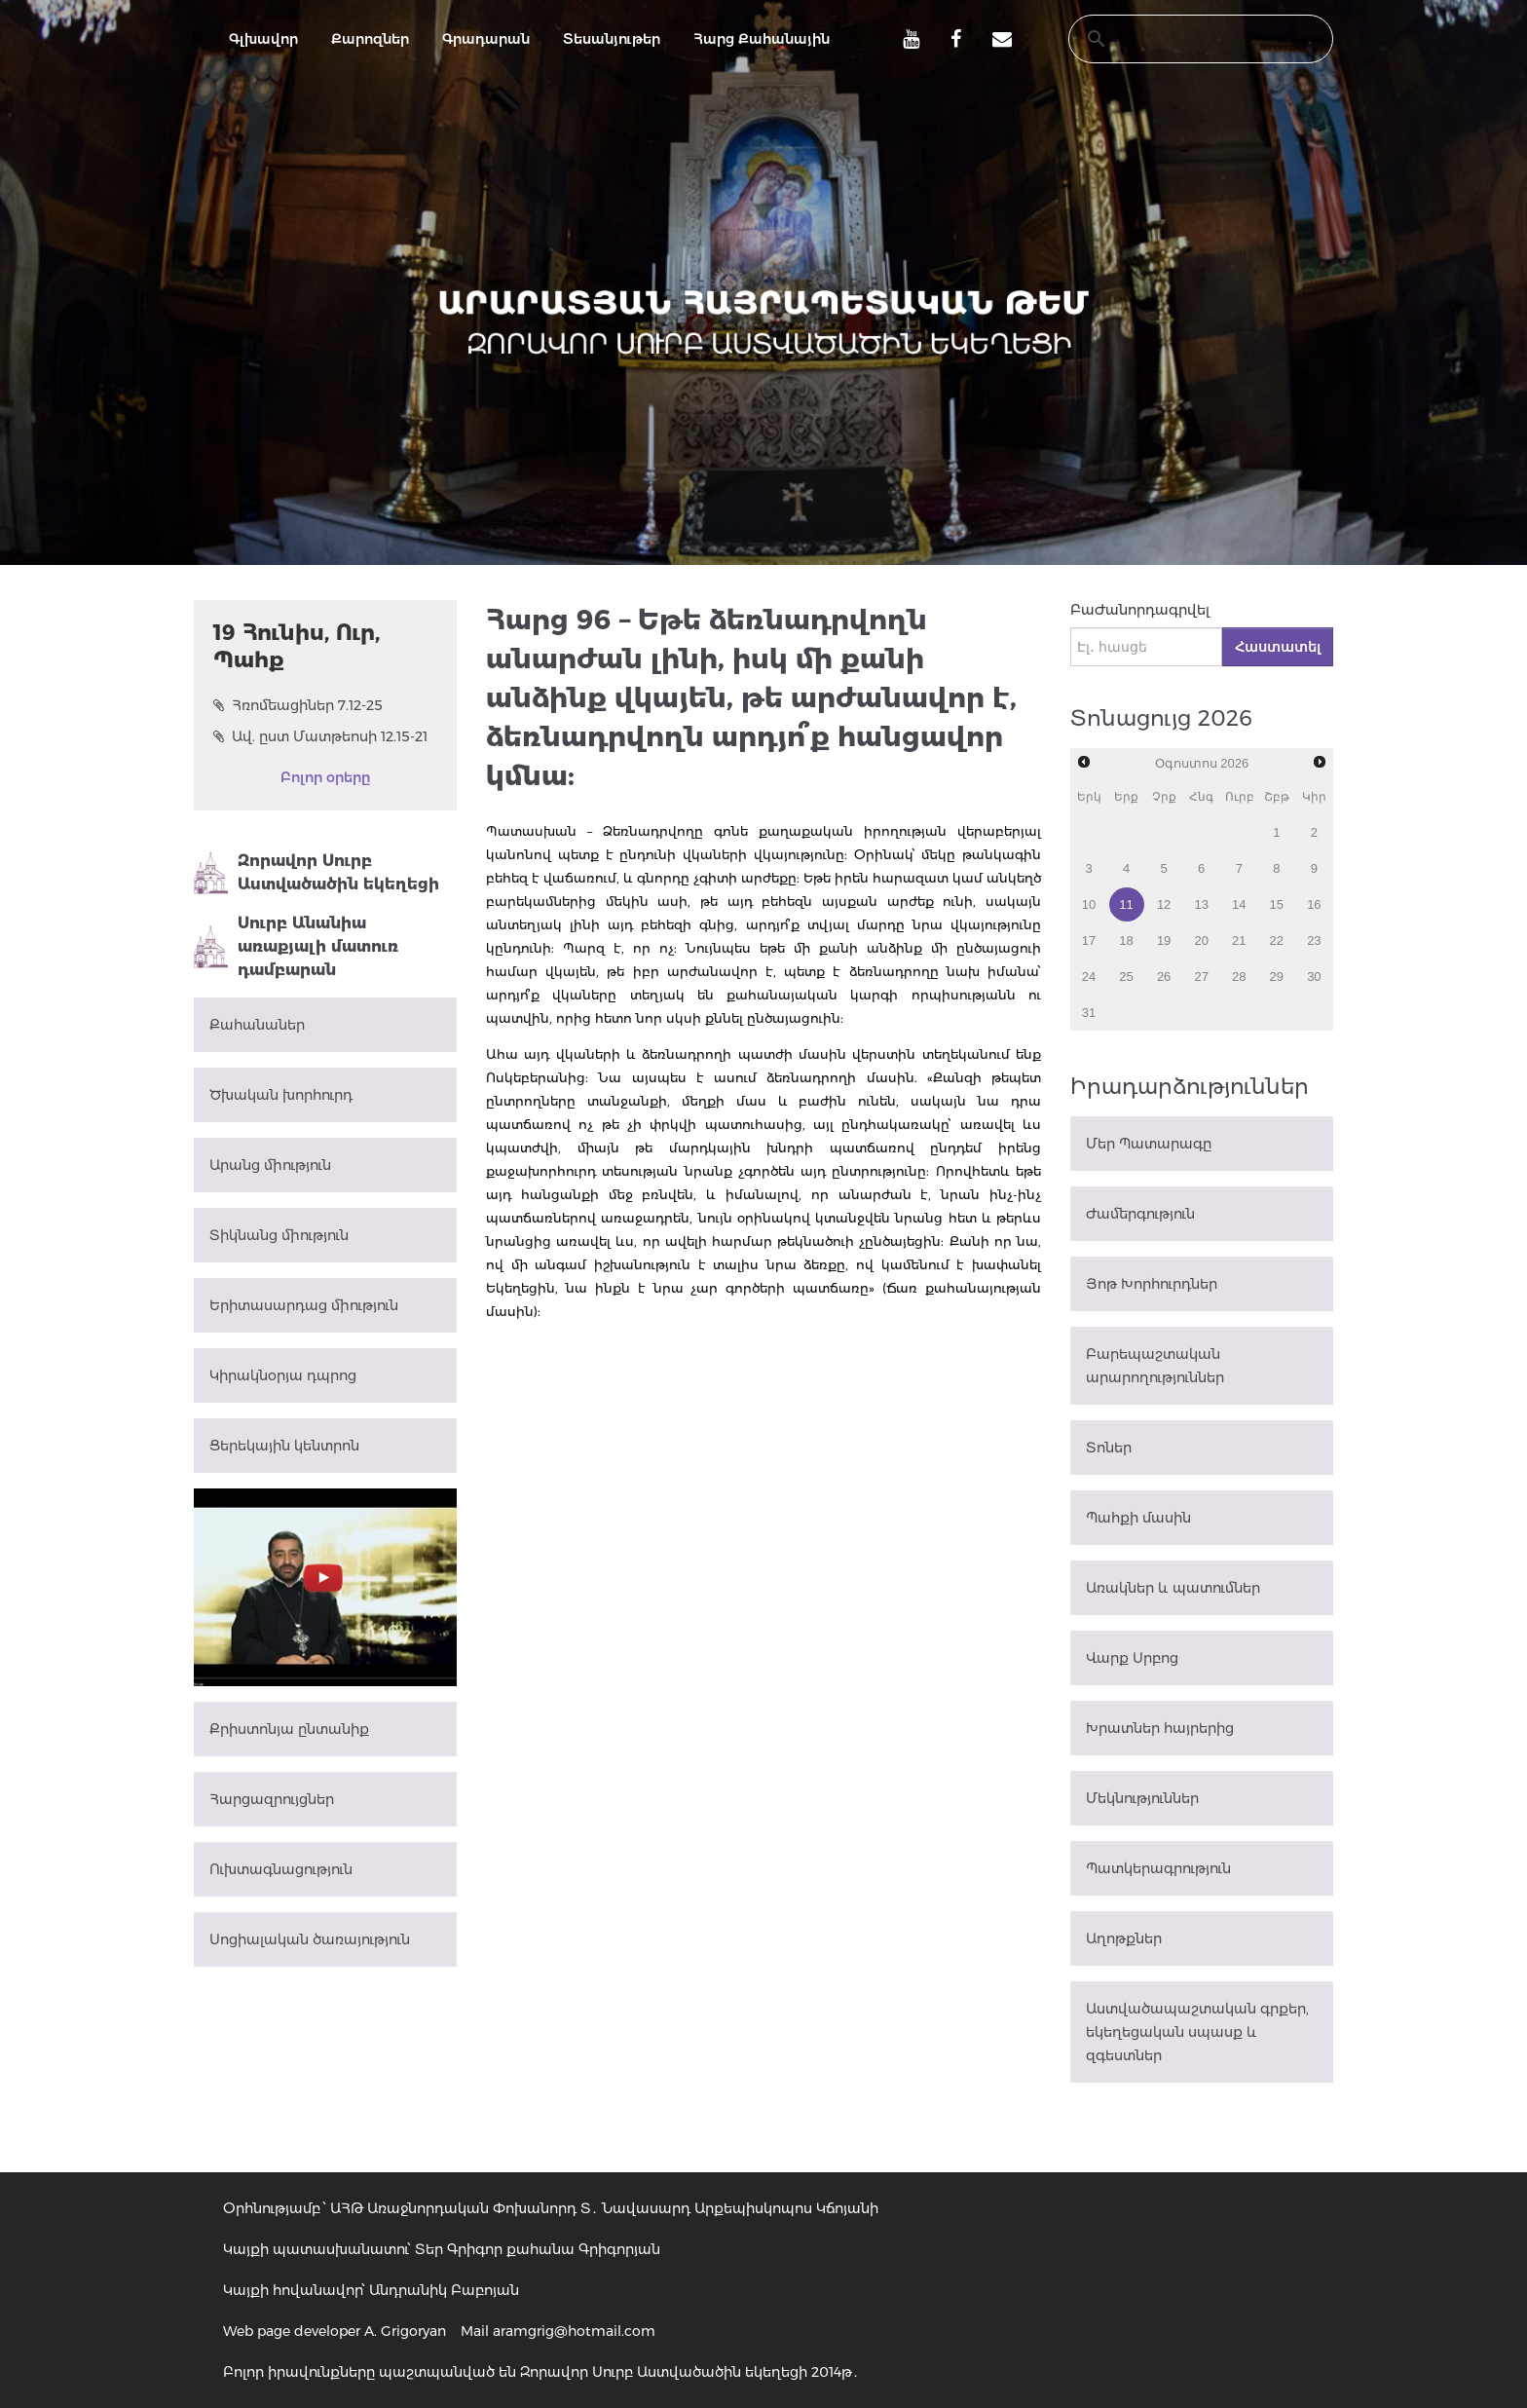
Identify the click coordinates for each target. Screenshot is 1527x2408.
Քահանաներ (257, 1025)
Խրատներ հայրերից (1160, 1728)
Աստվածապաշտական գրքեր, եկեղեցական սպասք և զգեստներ (1197, 2032)
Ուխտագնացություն (281, 1869)
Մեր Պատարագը (1148, 1143)
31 (1089, 1012)
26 (1164, 976)
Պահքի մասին (1138, 1517)
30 (1314, 976)
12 (1164, 904)
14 (1239, 904)
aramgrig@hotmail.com (574, 2331)
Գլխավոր (263, 39)
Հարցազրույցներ (271, 1799)
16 (1314, 904)
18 (1126, 940)
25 (1126, 976)
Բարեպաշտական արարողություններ (1155, 1365)
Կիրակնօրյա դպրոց (282, 1375)
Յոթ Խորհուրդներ (1151, 1284)
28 (1239, 976)
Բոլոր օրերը (325, 777)
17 (1089, 940)
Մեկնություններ (1142, 1798)
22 (1277, 940)
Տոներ (1109, 1447)
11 (1126, 904)
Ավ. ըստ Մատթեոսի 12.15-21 (320, 736)
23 (1314, 940)
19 (1164, 940)
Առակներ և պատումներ (1173, 1588)
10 (1089, 904)
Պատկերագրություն (1158, 1868)
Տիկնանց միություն (279, 1235)
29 (1277, 976)
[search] (1182, 39)
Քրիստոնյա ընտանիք (289, 1729)
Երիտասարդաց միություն (303, 1305)
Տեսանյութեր (611, 39)
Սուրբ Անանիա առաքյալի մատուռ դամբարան (296, 946)
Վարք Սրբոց (1132, 1658)
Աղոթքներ (1124, 1938)
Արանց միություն (270, 1165)
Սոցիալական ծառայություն (309, 1939)
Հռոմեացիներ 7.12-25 (298, 705)
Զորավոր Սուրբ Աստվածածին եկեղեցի (316, 872)
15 (1277, 904)
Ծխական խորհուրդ (281, 1095)
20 (1201, 940)
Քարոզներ (370, 39)
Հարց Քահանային (761, 39)
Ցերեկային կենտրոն (284, 1445)
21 (1239, 940)
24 (1089, 976)
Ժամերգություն (1140, 1214)
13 (1201, 904)
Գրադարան (486, 39)
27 (1201, 976)
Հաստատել (1278, 647)
